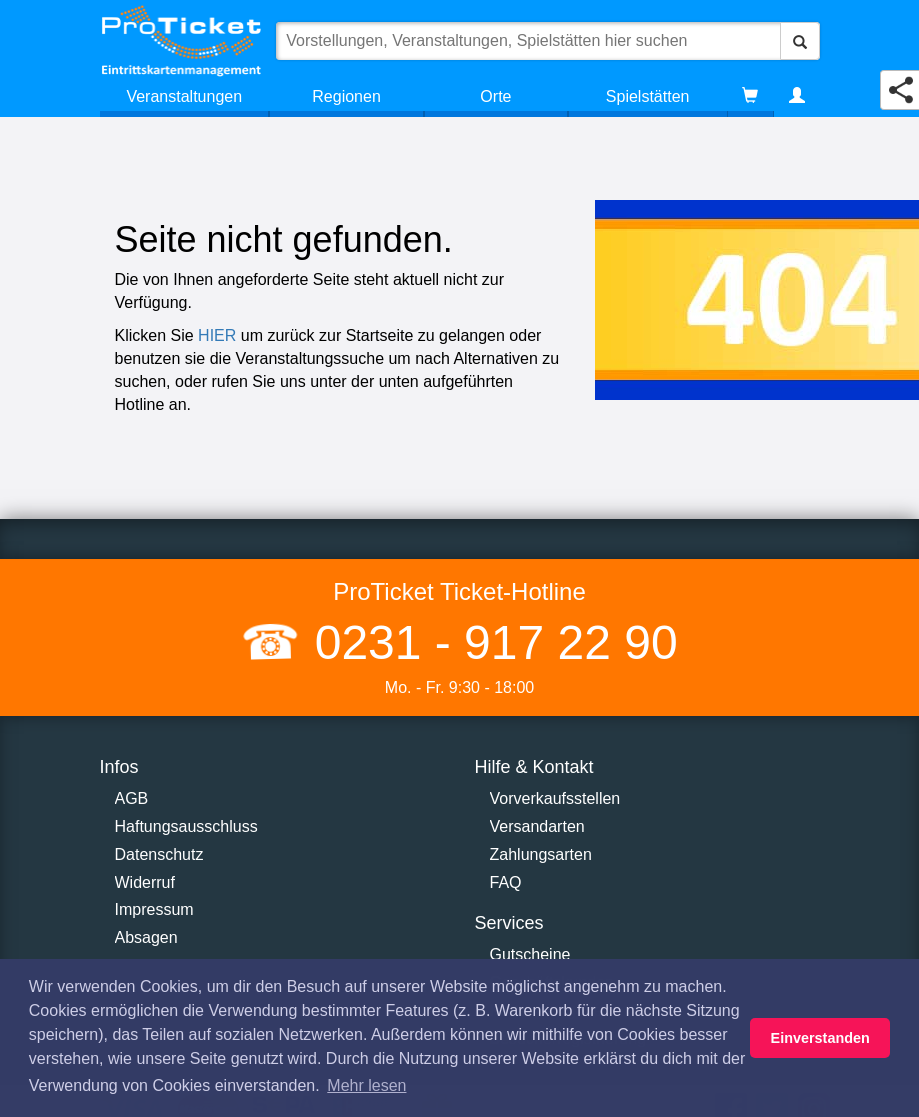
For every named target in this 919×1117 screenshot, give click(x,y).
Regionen (346, 96)
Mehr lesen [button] (366, 1085)
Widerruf (145, 882)
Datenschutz (159, 854)
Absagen (146, 937)
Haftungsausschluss (186, 826)
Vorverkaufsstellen (555, 798)
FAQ (506, 882)
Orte (495, 96)
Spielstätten (648, 96)
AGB (132, 798)
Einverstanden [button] (820, 1038)
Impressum (154, 909)
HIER (217, 335)
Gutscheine (530, 954)
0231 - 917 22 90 (489, 642)
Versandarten (537, 826)
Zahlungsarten (541, 854)
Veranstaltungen (184, 96)
